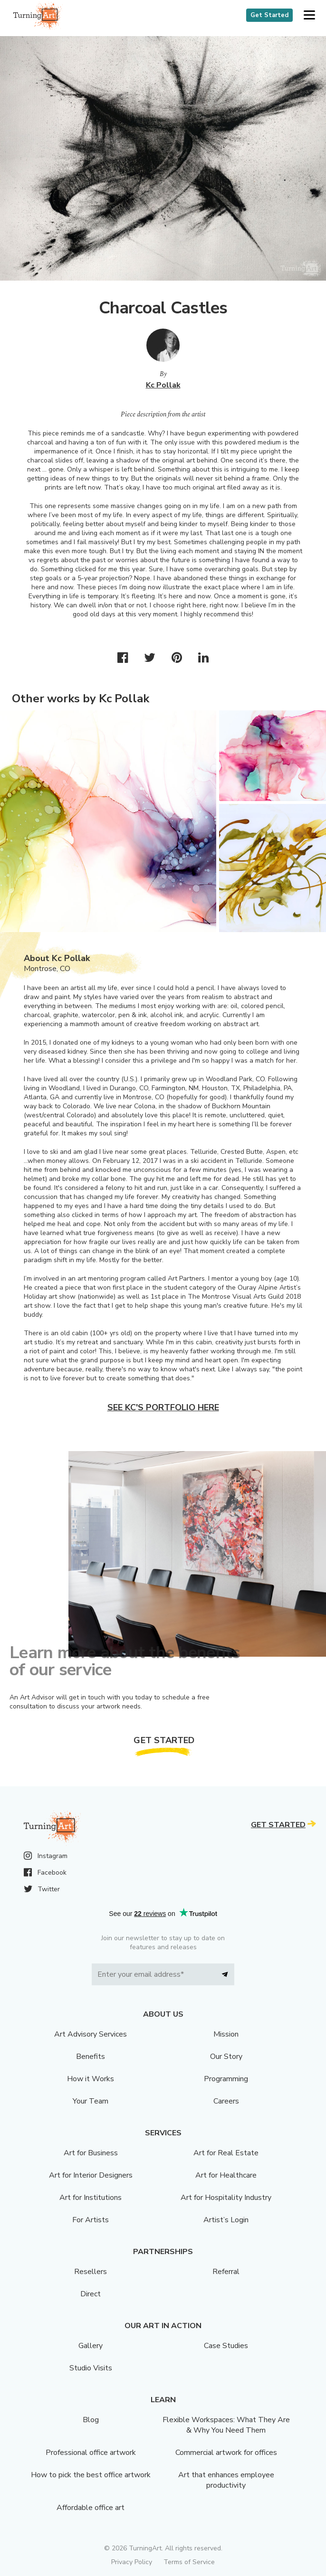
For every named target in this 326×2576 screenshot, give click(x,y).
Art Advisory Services (90, 2034)
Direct (90, 2294)
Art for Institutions (90, 2197)
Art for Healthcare (226, 2175)
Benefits (90, 2056)
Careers (226, 2101)
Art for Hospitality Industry (226, 2197)
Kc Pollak (163, 385)
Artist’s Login (226, 2220)
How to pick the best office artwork (91, 2475)
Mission (226, 2034)
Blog (91, 2420)
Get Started (269, 15)
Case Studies (226, 2345)
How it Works (90, 2079)
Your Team (90, 2101)
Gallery (90, 2345)
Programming (226, 2079)
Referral (226, 2271)
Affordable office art (91, 2507)
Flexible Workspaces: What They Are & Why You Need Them (226, 2425)
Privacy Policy (131, 2562)
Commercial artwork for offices (226, 2452)
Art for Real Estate (226, 2153)
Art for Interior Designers (91, 2175)
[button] (309, 15)
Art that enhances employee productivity (226, 2480)
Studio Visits (90, 2368)
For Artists (90, 2220)
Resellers (90, 2271)
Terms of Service (189, 2562)
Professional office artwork (91, 2452)
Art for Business (91, 2153)
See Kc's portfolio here (163, 1407)
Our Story (226, 2056)
